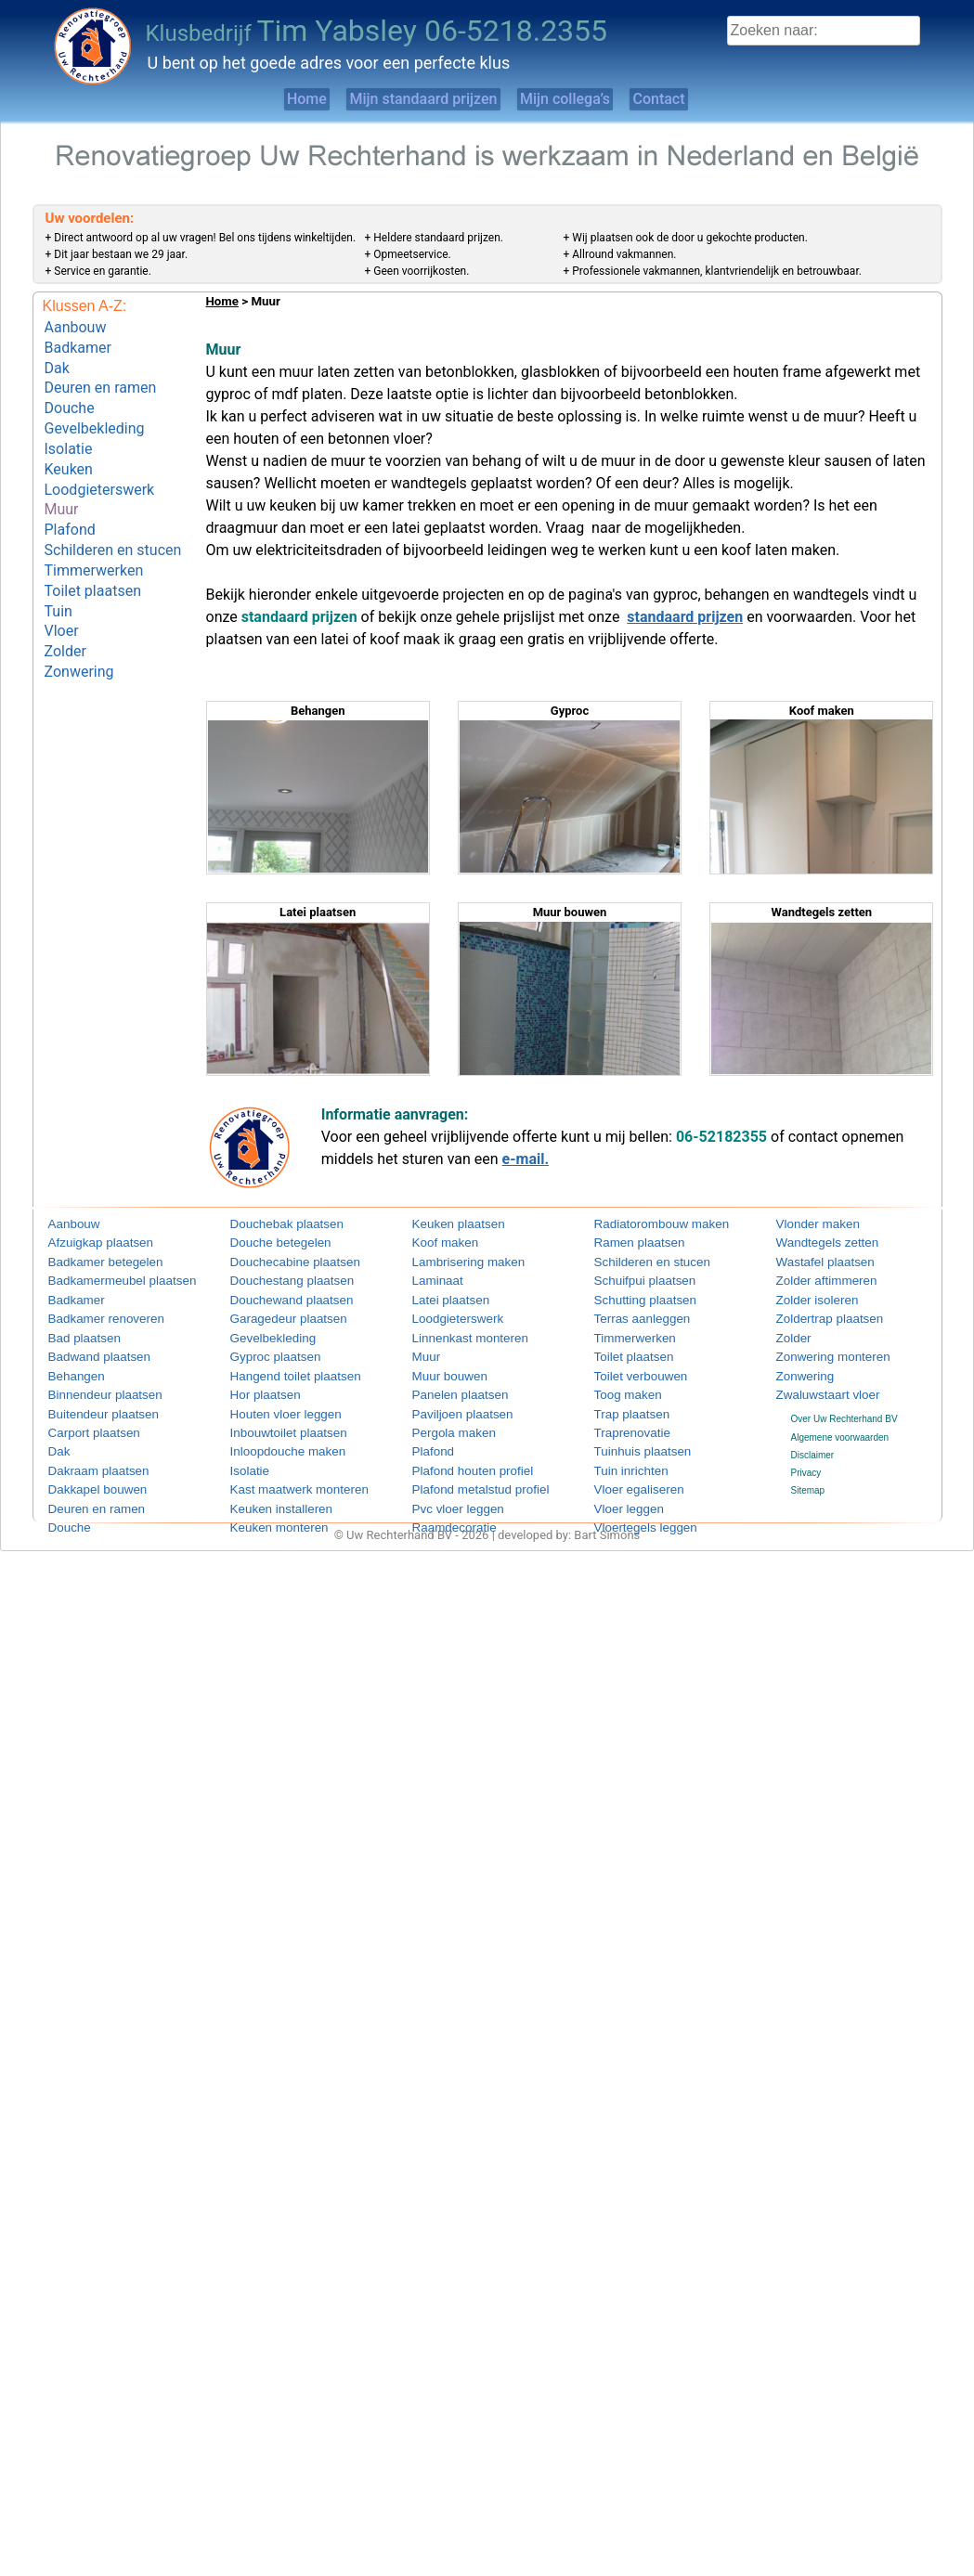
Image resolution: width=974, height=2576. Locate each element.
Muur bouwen (440, 1368)
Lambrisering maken (454, 1260)
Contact (705, 99)
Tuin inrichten (622, 1456)
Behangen (69, 1368)
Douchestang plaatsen (276, 1279)
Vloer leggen (620, 1492)
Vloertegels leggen (632, 1510)
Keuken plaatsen (447, 1225)
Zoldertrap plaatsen (816, 1314)
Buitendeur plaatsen (89, 1403)
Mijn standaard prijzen (405, 99)
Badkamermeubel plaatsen (103, 1279)
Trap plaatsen (622, 1403)
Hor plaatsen (256, 1385)
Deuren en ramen (101, 378)
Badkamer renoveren (91, 1314)
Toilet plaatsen (93, 553)
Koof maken (436, 1242)
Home (258, 99)
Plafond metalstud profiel (463, 1474)
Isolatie (69, 430)
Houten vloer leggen (272, 1403)
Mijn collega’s (579, 99)
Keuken (69, 448)
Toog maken (619, 1385)
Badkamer (78, 343)
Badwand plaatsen (86, 1349)
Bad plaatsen (75, 1332)
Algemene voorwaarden (840, 1425)
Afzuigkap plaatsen (87, 1242)
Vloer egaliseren (627, 1474)
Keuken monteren (267, 1510)
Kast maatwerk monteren (281, 1474)
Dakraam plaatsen (85, 1456)
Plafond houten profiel (457, 1456)
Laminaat (431, 1279)
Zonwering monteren (819, 1349)
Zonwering (79, 623)
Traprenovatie (622, 1421)
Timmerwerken (94, 536)
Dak (57, 360)
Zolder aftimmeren (813, 1279)
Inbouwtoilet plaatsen (274, 1421)
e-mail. (525, 1159)
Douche (70, 396)
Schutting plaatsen (632, 1296)
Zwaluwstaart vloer (814, 1385)
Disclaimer (813, 1443)
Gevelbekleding (95, 412)
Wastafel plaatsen (813, 1260)
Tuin (58, 570)
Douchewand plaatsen (276, 1296)
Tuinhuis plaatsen (630, 1438)
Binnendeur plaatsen (91, 1385)
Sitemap (808, 1478)
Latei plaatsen (441, 1296)
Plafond (70, 501)
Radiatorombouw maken (644, 1225)
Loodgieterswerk (100, 465)
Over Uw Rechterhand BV (844, 1408)
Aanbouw (76, 325)
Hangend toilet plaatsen (279, 1368)
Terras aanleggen (630, 1314)
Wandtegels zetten (814, 1242)
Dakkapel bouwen (85, 1474)
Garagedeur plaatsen (274, 1314)
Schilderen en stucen (113, 518)
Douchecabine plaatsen (279, 1260)
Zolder (65, 606)
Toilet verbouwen (629, 1368)
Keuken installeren (268, 1492)
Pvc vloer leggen (446, 1492)
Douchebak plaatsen (272, 1225)
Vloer (62, 588)
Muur (62, 483)
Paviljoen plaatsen (449, 1403)
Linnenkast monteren (455, 1332)
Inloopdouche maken (273, 1438)
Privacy (806, 1461)
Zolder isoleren (807, 1296)
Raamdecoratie (443, 1510)
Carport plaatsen (82, 1421)
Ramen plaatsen (628, 1242)
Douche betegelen (267, 1242)
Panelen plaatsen (448, 1385)
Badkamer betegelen (91, 1260)
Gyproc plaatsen (264, 1349)
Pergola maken (443, 1421)
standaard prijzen (685, 617)
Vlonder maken (807, 1225)
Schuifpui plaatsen (632, 1279)
